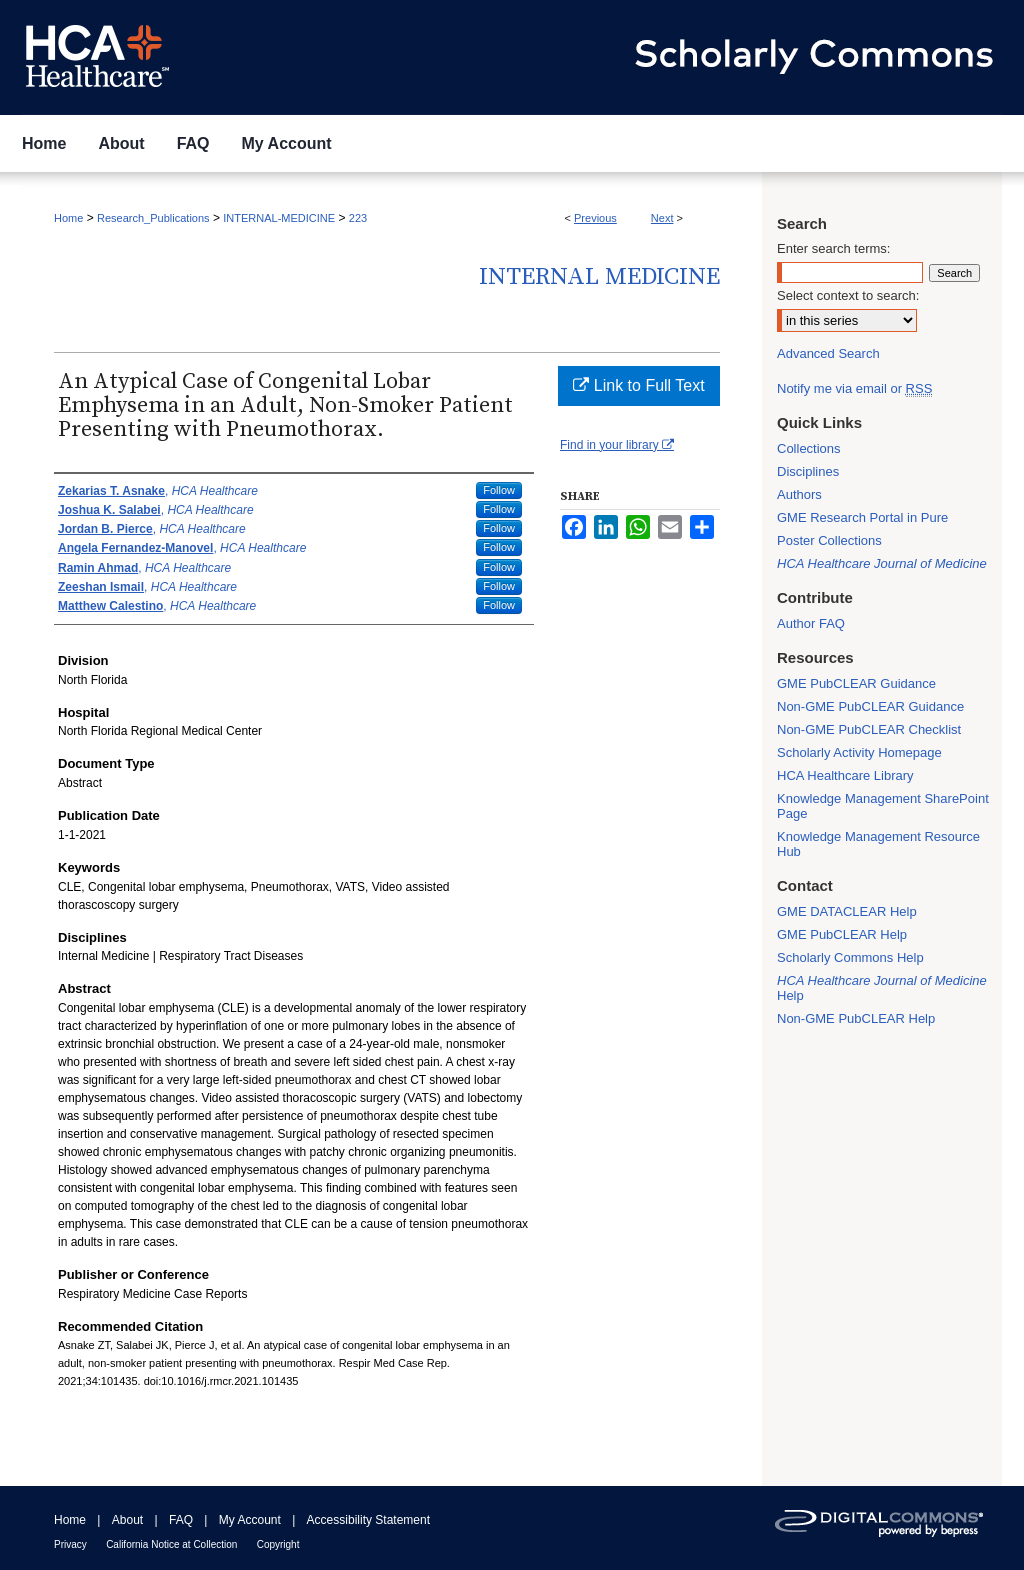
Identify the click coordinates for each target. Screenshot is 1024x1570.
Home (68, 218)
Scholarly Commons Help (850, 957)
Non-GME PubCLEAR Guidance (870, 706)
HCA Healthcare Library (845, 775)
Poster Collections (829, 540)
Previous (595, 218)
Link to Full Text (638, 385)
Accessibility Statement (368, 1520)
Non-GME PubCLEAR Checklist (869, 729)
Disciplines (808, 471)
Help (882, 988)
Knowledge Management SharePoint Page (883, 806)
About (127, 1520)
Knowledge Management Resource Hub (878, 844)
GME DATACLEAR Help (847, 911)
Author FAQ (811, 623)
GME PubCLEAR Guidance (856, 683)
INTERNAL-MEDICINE (279, 218)
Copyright (278, 1544)
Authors (799, 494)
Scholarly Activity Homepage (859, 752)
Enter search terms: (833, 248)
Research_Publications (153, 218)
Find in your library (617, 445)
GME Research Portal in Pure (862, 517)
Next (662, 218)
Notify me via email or (854, 388)
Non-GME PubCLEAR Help (856, 1018)
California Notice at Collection (171, 1544)
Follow (499, 490)
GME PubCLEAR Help (842, 934)
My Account (250, 1520)
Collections (809, 448)
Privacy (70, 1544)
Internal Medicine (599, 277)
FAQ (181, 1520)
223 (358, 218)
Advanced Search (828, 353)
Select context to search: (848, 295)
